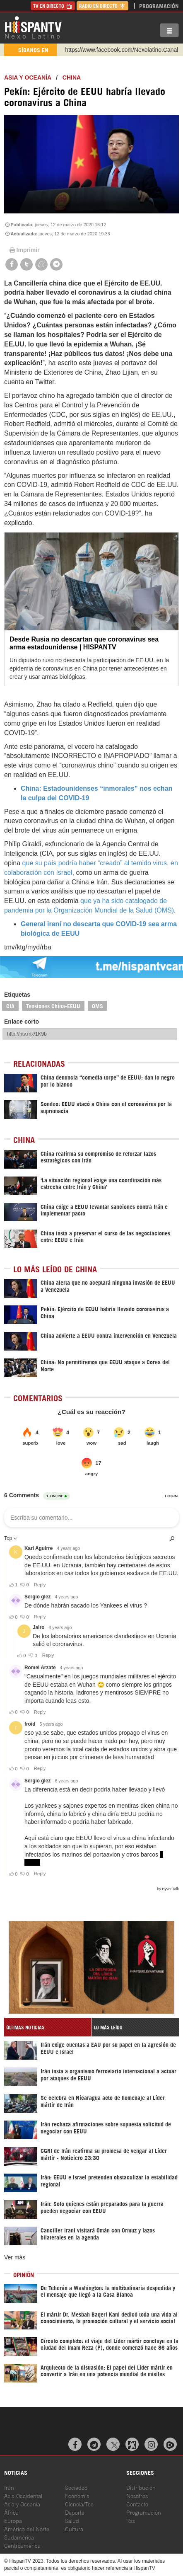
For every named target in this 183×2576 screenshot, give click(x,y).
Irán (9, 2487)
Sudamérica (19, 2536)
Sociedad (76, 2487)
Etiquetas (17, 994)
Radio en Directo (102, 5)
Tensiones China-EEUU (53, 1005)
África (11, 2512)
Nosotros (137, 2495)
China (72, 77)
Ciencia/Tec (79, 2503)
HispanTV (33, 27)
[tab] (48, 2027)
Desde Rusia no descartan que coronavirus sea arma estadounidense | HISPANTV (84, 643)
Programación (159, 5)
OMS (97, 1005)
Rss (130, 2520)
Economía (77, 2495)
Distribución (141, 2487)
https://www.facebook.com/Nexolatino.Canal (121, 49)
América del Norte (26, 2528)
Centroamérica (22, 2545)
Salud (72, 2520)
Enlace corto (21, 1021)
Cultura (74, 2528)
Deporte (74, 2512)
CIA (10, 1005)
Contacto (137, 2503)
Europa (13, 2520)
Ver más (14, 2257)
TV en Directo (52, 5)
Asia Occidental (23, 2495)
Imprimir (24, 250)
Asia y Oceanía (27, 77)
